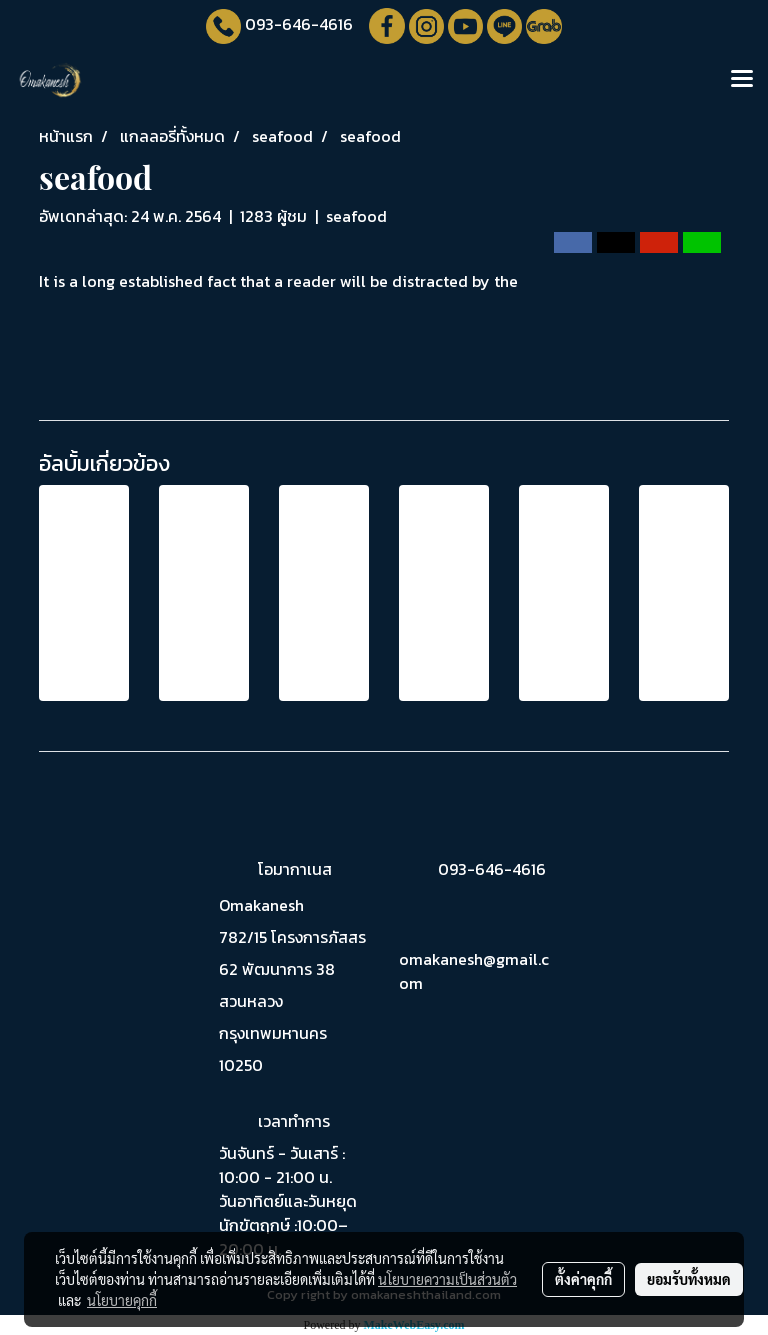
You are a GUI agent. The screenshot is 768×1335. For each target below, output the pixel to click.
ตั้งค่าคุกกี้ (583, 1279)
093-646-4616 (299, 24)
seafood (356, 216)
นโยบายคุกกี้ (122, 1300)
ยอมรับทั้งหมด (689, 1279)
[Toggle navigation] (742, 80)
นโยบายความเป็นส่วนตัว (447, 1279)
